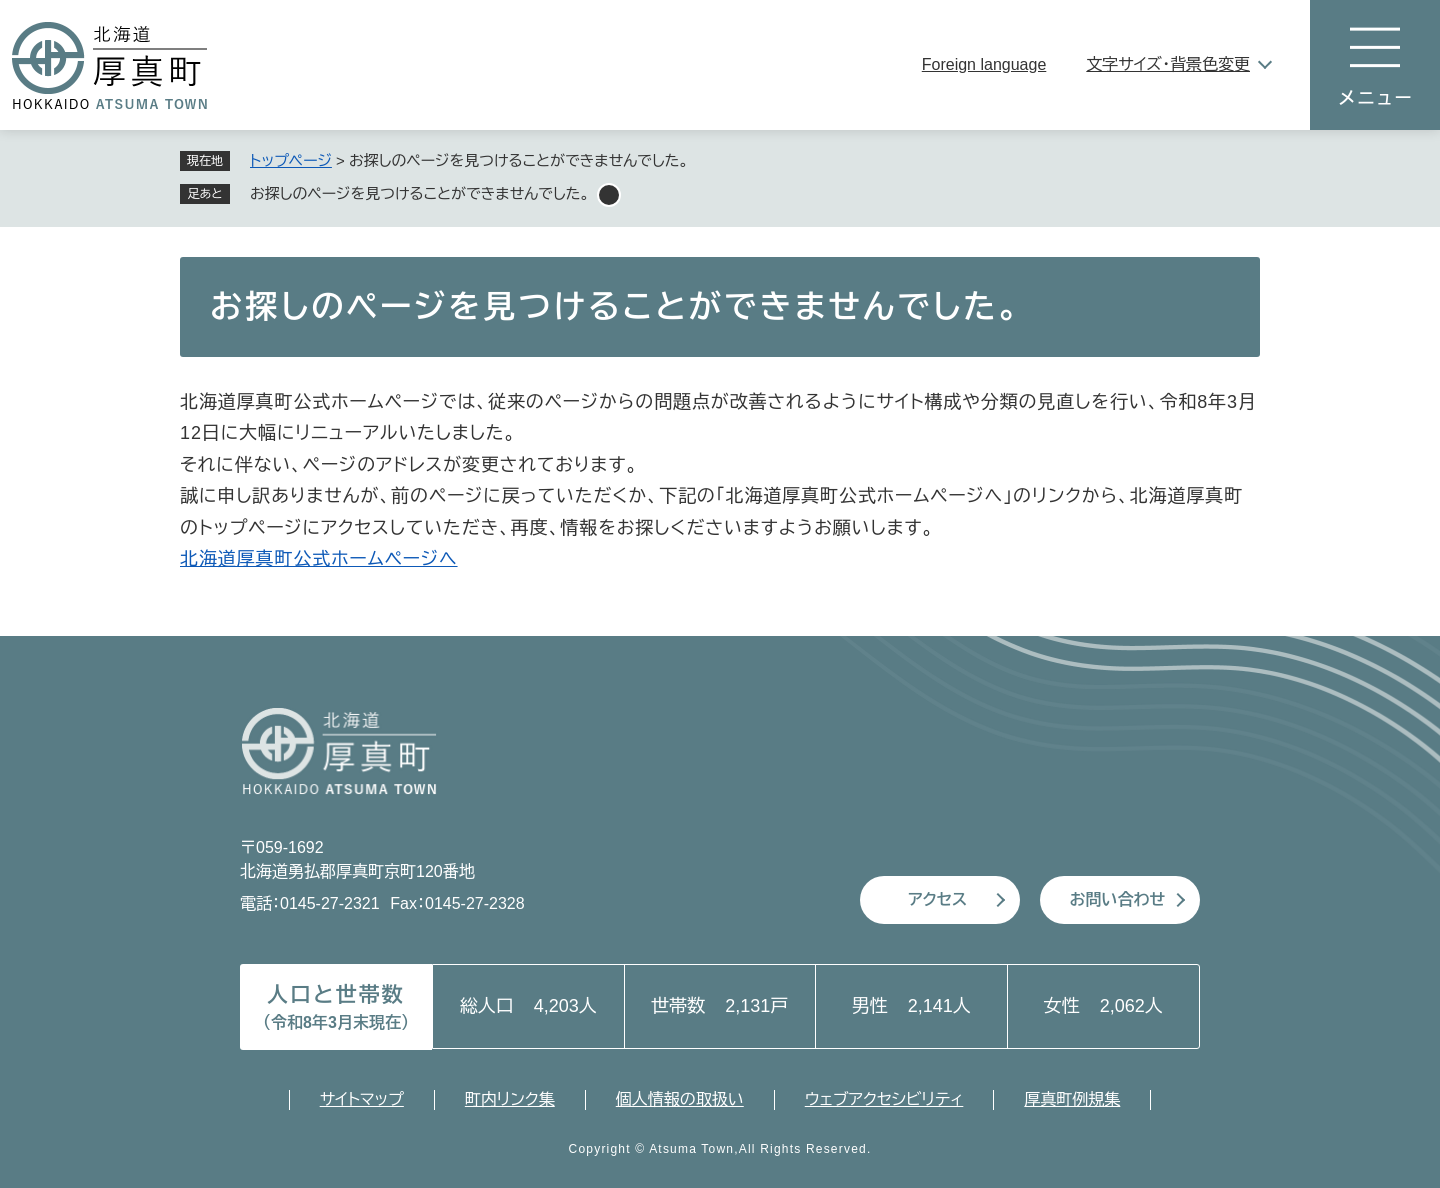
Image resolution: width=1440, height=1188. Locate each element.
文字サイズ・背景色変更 (1168, 64)
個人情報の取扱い (680, 1099)
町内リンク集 (510, 1099)
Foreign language (984, 64)
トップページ (291, 160)
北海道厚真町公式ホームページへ (319, 559)
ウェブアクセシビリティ (884, 1099)
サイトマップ (362, 1099)
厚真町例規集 (1072, 1099)
